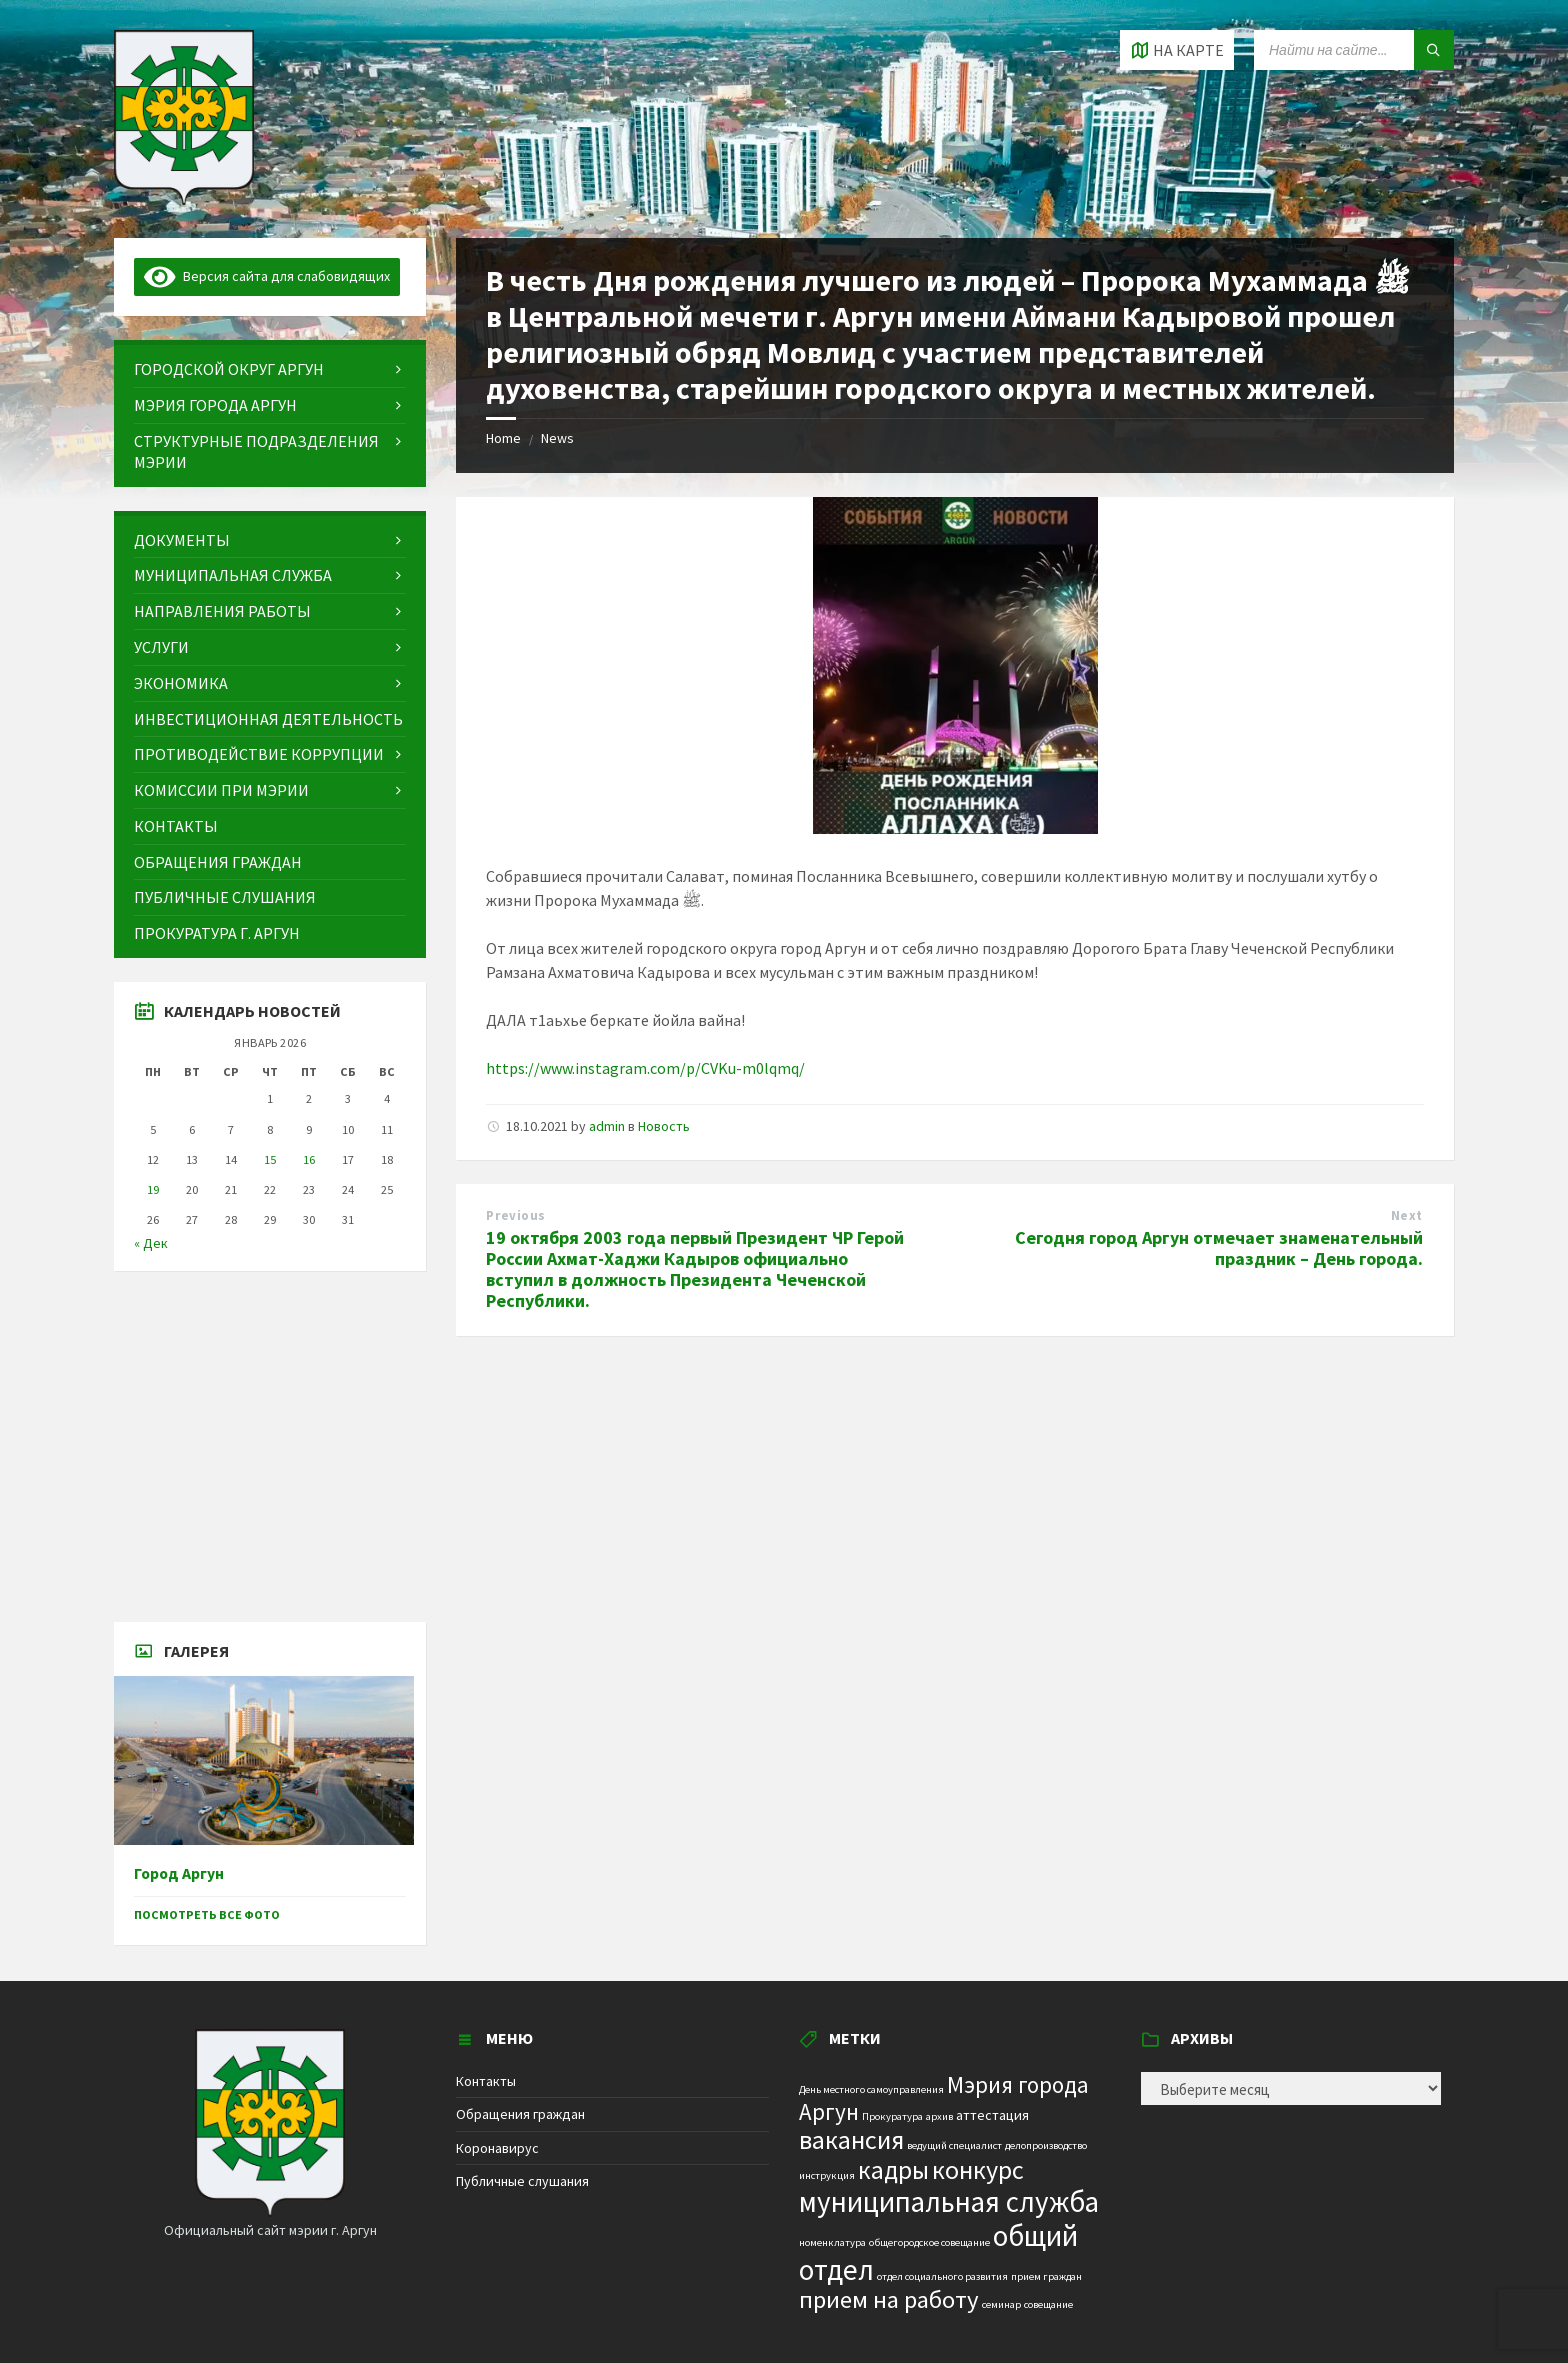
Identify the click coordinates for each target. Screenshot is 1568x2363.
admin (607, 1126)
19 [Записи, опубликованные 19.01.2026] (153, 1189)
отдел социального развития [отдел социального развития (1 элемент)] (942, 2276)
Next (1407, 1215)
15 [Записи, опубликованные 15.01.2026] (270, 1159)
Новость (664, 1126)
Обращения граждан (520, 2114)
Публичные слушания (522, 2181)
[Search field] (1354, 50)
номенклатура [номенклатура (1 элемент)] (832, 2242)
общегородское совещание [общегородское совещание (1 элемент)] (929, 2242)
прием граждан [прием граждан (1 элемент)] (1046, 2276)
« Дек (151, 1243)
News (557, 438)
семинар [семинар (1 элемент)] (1001, 2304)
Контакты (486, 2081)
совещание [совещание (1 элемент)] (1048, 2304)
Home (503, 438)
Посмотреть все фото (207, 1914)
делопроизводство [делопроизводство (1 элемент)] (1046, 2145)
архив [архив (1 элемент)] (939, 2116)
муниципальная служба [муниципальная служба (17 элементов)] (949, 2202)
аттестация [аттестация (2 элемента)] (992, 2115)
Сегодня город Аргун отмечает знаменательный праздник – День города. (1219, 1248)
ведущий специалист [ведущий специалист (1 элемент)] (954, 2145)
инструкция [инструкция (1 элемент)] (827, 2175)
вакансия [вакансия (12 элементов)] (851, 2139)
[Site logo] (184, 199)
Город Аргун (179, 1873)
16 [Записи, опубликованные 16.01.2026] (309, 1159)
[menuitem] (270, 369)
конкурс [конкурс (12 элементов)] (978, 2169)
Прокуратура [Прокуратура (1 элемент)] (892, 2116)
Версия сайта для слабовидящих (267, 276)
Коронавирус (497, 2148)
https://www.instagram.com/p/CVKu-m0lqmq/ (645, 1068)
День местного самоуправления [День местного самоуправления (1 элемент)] (871, 2089)
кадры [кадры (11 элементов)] (893, 2170)
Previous (515, 1215)
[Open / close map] (1177, 50)
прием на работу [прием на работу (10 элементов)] (889, 2299)
